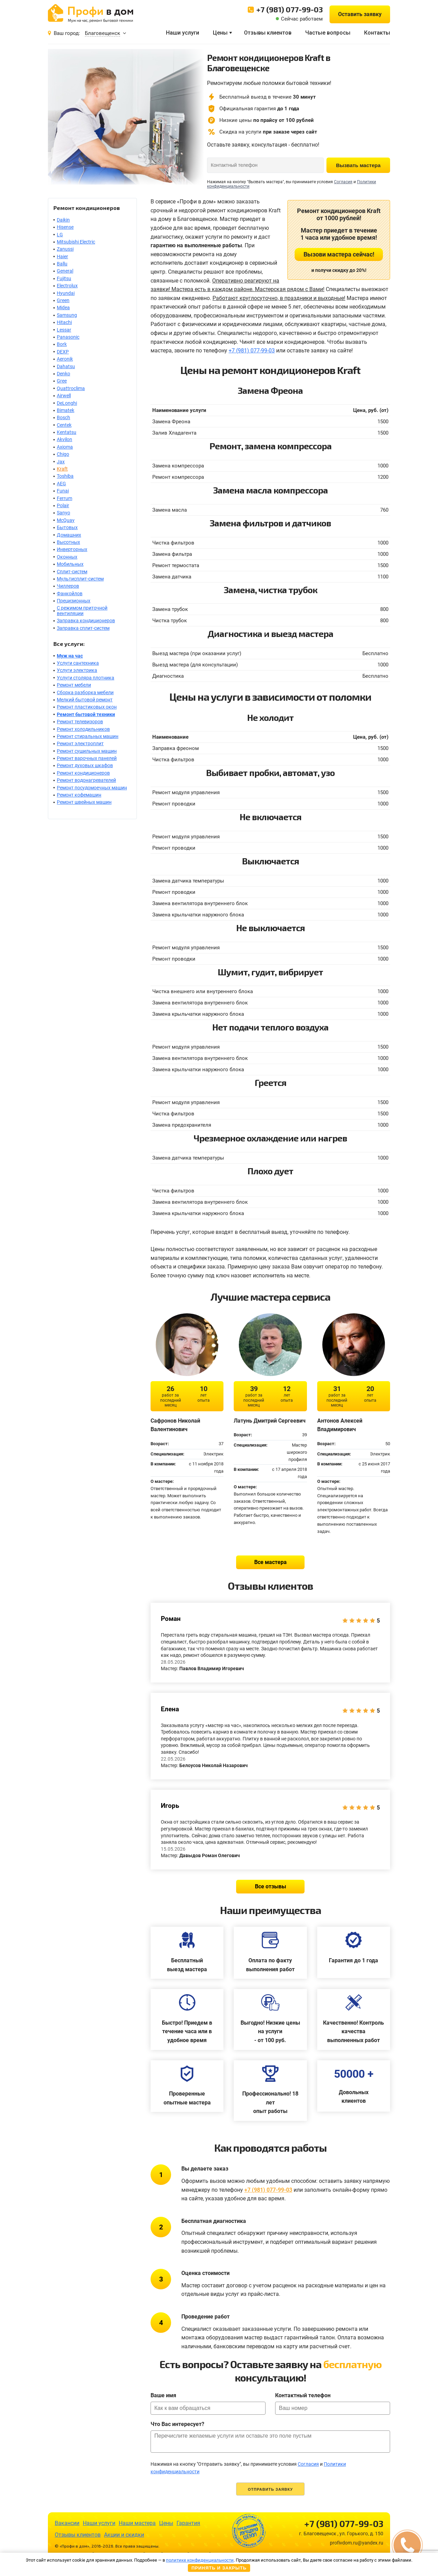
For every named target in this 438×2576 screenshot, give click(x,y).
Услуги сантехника (78, 663)
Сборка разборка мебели (85, 692)
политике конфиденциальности (200, 2560)
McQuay (66, 520)
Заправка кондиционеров (86, 620)
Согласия (343, 181)
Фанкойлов (69, 593)
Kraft (62, 469)
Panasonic (68, 337)
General (65, 271)
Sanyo (63, 512)
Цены (220, 32)
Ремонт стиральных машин (87, 736)
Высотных (68, 542)
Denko (63, 373)
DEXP (63, 351)
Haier (62, 256)
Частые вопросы (327, 32)
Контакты (377, 32)
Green (63, 300)
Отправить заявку (270, 2489)
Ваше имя (163, 2395)
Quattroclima (71, 388)
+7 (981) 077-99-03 (289, 9)
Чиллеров (68, 586)
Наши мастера (137, 2523)
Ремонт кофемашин (79, 795)
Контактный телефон (303, 2395)
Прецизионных (73, 600)
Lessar (64, 330)
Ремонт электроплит (80, 743)
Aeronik (65, 359)
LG (60, 234)
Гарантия (188, 2523)
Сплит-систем (72, 571)
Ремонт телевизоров (80, 721)
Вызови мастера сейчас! (339, 254)
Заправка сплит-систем (83, 628)
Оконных (67, 557)
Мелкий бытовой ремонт (85, 699)
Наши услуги (182, 32)
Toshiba (65, 476)
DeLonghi (67, 403)
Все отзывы (270, 1886)
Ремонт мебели (74, 685)
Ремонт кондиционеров (83, 773)
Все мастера (270, 1562)
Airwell (64, 395)
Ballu (62, 263)
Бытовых (67, 527)
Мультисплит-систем (80, 579)
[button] (407, 2545)
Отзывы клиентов (268, 32)
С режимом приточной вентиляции (82, 610)
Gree (62, 381)
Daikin (63, 220)
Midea (63, 307)
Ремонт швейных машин (84, 802)
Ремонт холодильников (83, 729)
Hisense (65, 227)
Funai (63, 490)
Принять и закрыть (218, 2568)
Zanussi (65, 249)
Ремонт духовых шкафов (85, 765)
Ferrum (64, 498)
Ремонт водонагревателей (86, 780)
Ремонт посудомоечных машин (92, 787)
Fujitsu (64, 278)
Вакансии (67, 2523)
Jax (61, 461)
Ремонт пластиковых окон (87, 707)
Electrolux (67, 285)
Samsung (67, 315)
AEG (61, 483)
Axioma (65, 447)
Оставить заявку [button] (360, 14)
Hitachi (64, 322)
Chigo (63, 454)
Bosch (63, 417)
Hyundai (66, 293)
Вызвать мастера (358, 165)
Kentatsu (66, 432)
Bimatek (65, 410)
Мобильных (70, 564)
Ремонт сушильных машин (87, 751)
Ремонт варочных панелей (87, 758)
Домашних (69, 535)
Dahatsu (66, 366)
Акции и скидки (124, 2534)
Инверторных (72, 549)
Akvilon (64, 439)
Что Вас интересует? (177, 2424)
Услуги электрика (77, 670)
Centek (64, 425)
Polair (63, 505)
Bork (62, 344)
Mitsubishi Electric (76, 242)
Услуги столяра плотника (85, 677)
